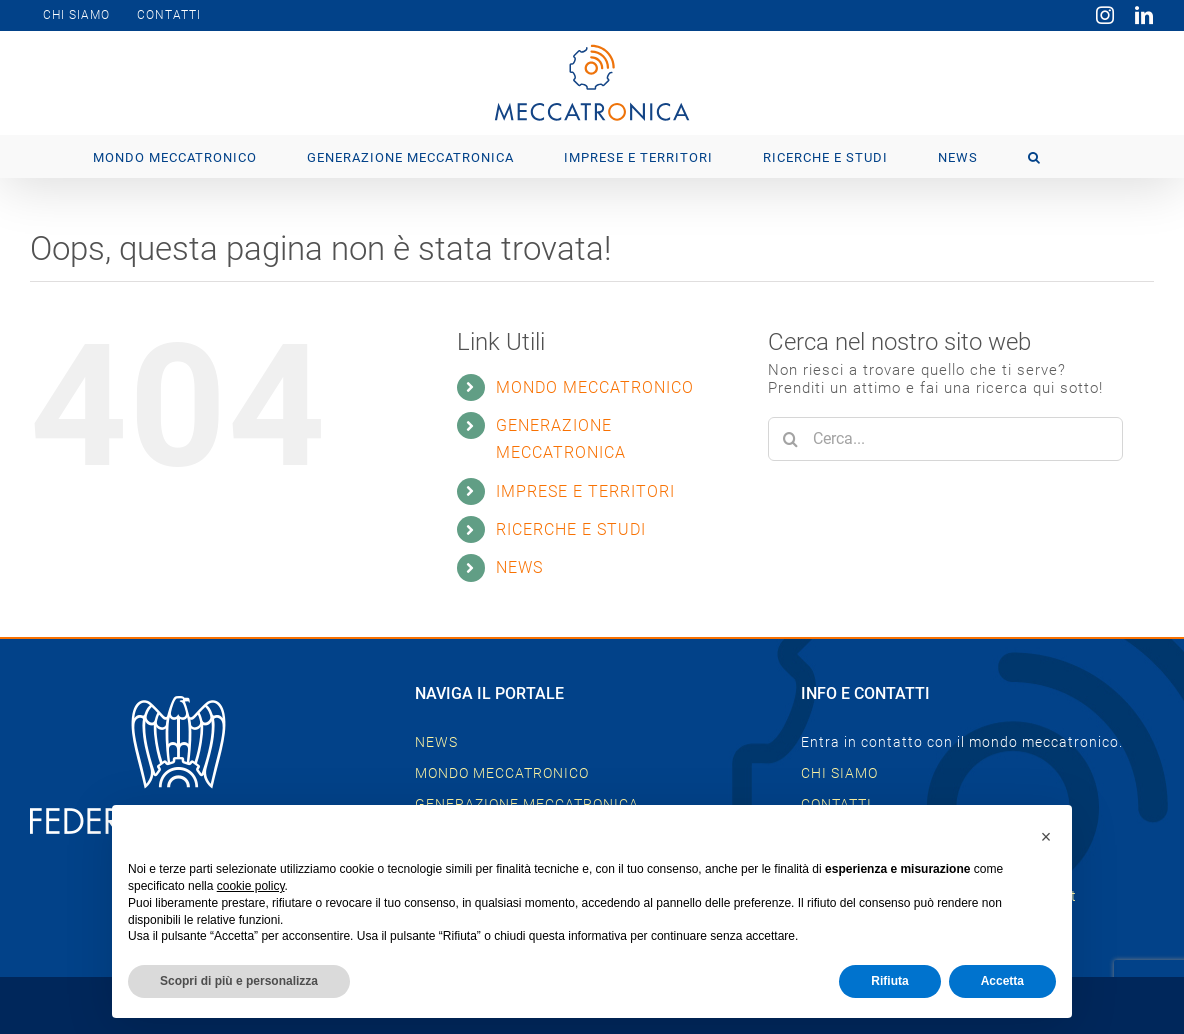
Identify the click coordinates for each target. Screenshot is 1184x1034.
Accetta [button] (1002, 981)
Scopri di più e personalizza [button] (239, 981)
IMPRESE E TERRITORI (585, 491)
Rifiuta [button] (889, 981)
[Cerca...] (945, 439)
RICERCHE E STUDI (571, 529)
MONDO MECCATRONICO (595, 387)
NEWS (519, 567)
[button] (1034, 156)
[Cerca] (790, 439)
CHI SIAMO (839, 773)
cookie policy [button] (251, 886)
